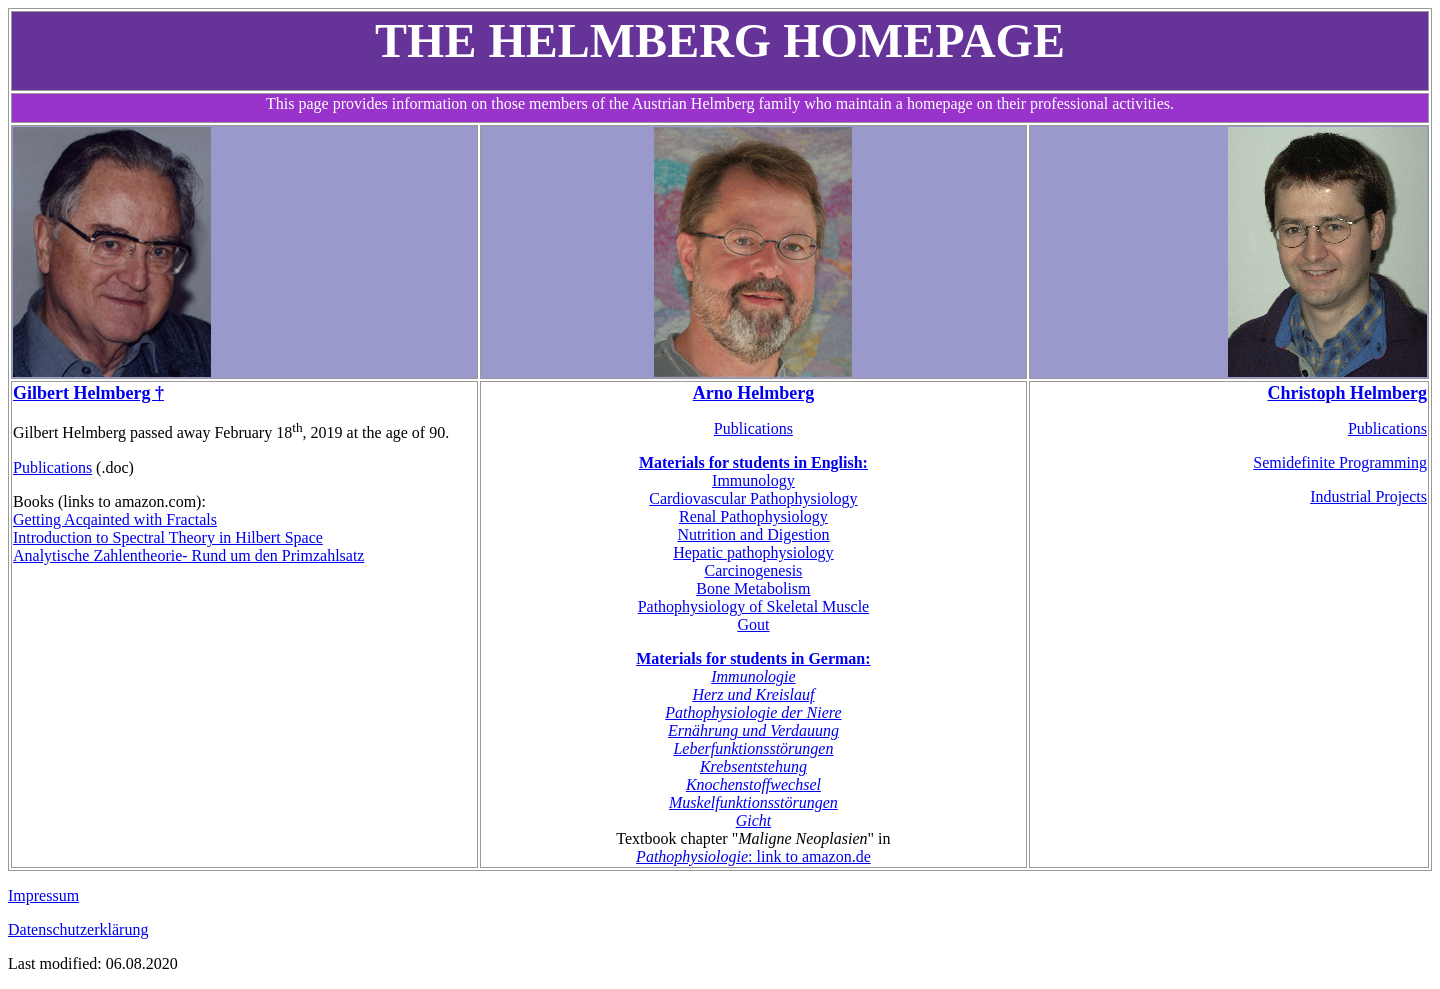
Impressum (43, 895)
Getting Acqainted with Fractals (115, 519)
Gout (753, 624)
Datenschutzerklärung (78, 929)
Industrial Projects (1368, 496)
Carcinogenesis (754, 570)
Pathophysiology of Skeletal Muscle (754, 606)
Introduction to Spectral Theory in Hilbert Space (168, 537)
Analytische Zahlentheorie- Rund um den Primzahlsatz (188, 555)
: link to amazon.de (753, 856)
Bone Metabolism (753, 588)
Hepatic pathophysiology (753, 552)
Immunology (753, 480)
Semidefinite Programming (1340, 462)
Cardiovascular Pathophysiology (753, 498)
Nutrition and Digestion (753, 534)
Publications (52, 467)
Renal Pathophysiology (753, 516)
